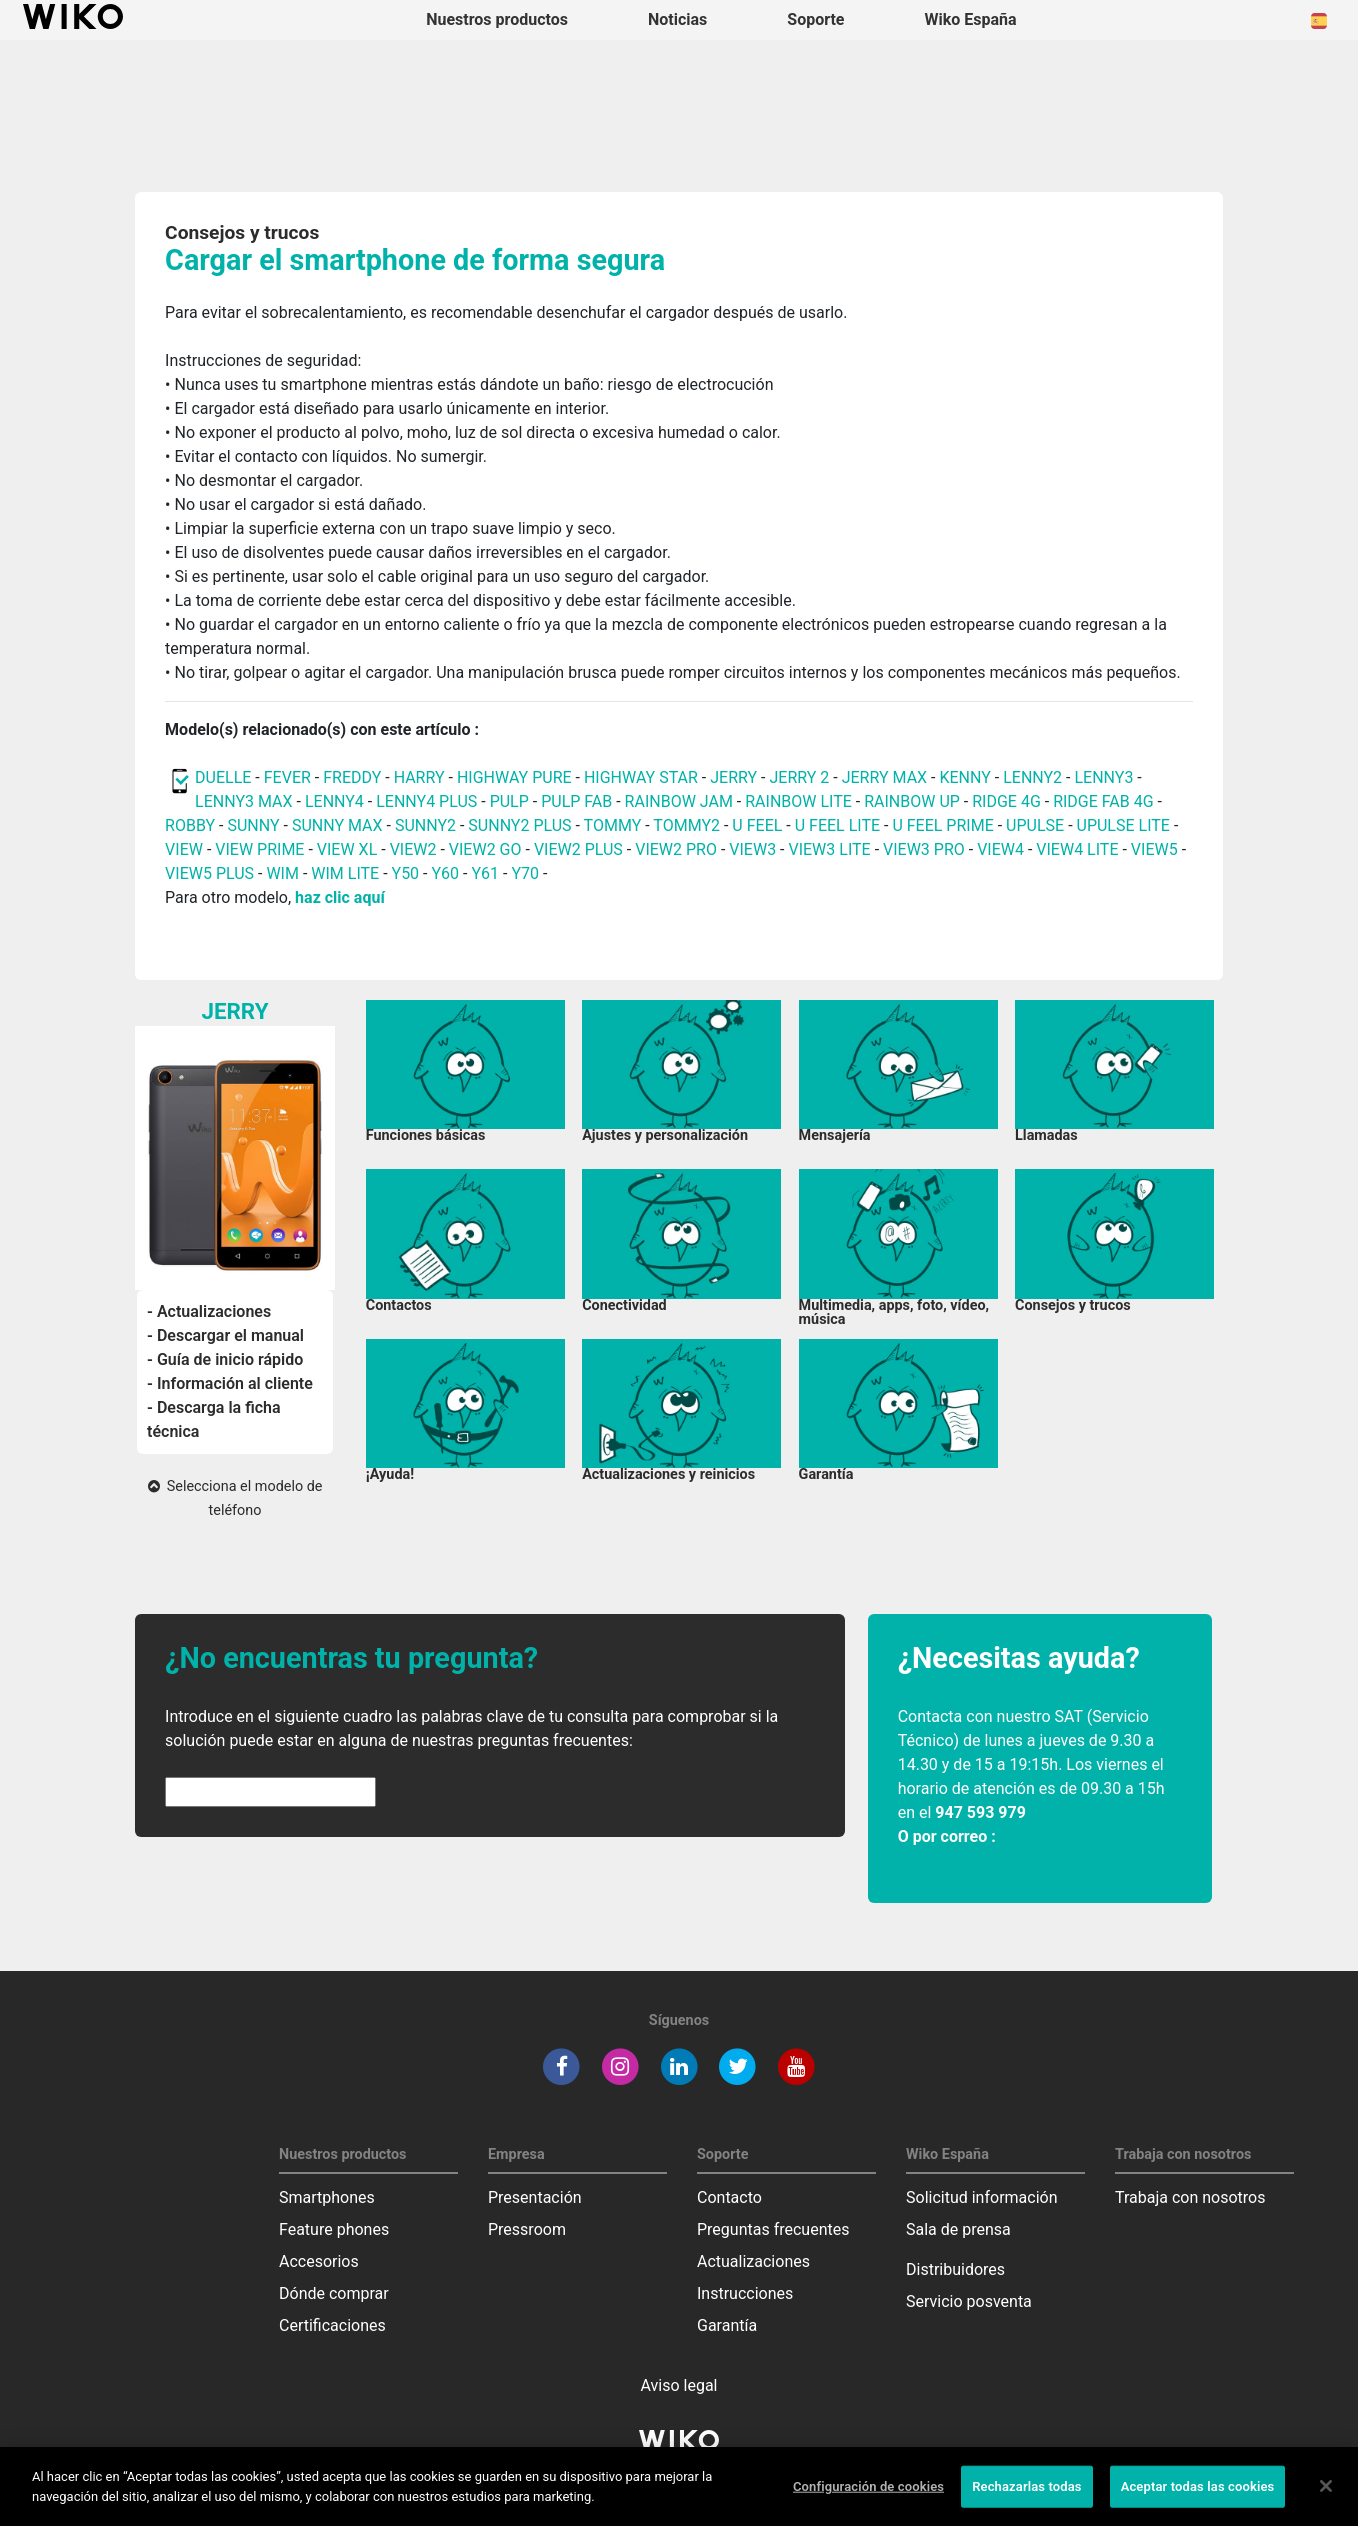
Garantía (727, 2325)
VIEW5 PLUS (209, 873)
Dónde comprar (334, 2293)
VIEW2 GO (485, 849)
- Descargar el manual (225, 1335)
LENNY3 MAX (243, 801)
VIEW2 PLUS (578, 849)
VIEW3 (752, 849)
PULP (511, 801)
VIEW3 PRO (924, 849)
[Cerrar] (1326, 2500)
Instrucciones (745, 2293)
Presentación (535, 2197)
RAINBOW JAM (681, 801)
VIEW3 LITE (829, 849)
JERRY (733, 777)
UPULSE (1037, 825)
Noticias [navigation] (677, 19)
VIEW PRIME (259, 849)
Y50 (406, 873)
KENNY (964, 777)
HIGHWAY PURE (516, 777)
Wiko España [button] (971, 19)
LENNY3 (1103, 777)
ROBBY (190, 825)
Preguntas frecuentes (773, 2229)
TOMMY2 (686, 825)
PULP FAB (576, 801)
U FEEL (757, 825)
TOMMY (613, 825)
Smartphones (327, 2197)
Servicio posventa (969, 2301)
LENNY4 (334, 801)
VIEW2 (413, 849)
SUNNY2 (425, 825)
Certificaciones (332, 2325)
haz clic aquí (340, 897)
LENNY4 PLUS (426, 801)
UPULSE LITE (1123, 825)
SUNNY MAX (337, 825)
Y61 (485, 873)
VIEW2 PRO (676, 849)
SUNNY (253, 825)
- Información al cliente (230, 1383)
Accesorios (319, 2261)
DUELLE (223, 777)
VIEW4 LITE (1077, 849)
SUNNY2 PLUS (519, 825)
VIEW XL (347, 849)
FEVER (289, 777)
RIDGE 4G (1006, 801)
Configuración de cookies (868, 2500)
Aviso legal (679, 2385)
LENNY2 (1032, 777)
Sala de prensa (958, 2229)
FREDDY (352, 777)
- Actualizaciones (209, 1311)
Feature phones (334, 2229)
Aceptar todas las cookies (1198, 2500)
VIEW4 (1000, 849)
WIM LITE (345, 873)
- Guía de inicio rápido (225, 1359)
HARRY (421, 777)
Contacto (729, 2197)
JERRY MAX (884, 777)
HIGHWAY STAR (643, 777)
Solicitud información (982, 2197)
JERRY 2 (799, 777)
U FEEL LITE (837, 825)
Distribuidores (955, 2269)
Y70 (525, 873)
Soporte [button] (815, 19)
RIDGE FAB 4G (1103, 801)
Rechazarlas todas (1027, 2500)
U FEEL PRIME (942, 825)
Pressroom (527, 2229)
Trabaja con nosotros (1190, 2197)
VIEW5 (1156, 849)
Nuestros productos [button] (497, 19)
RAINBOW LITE (800, 801)
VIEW (184, 849)
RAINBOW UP (912, 801)
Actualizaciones (753, 2261)
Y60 (445, 873)
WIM (282, 873)
